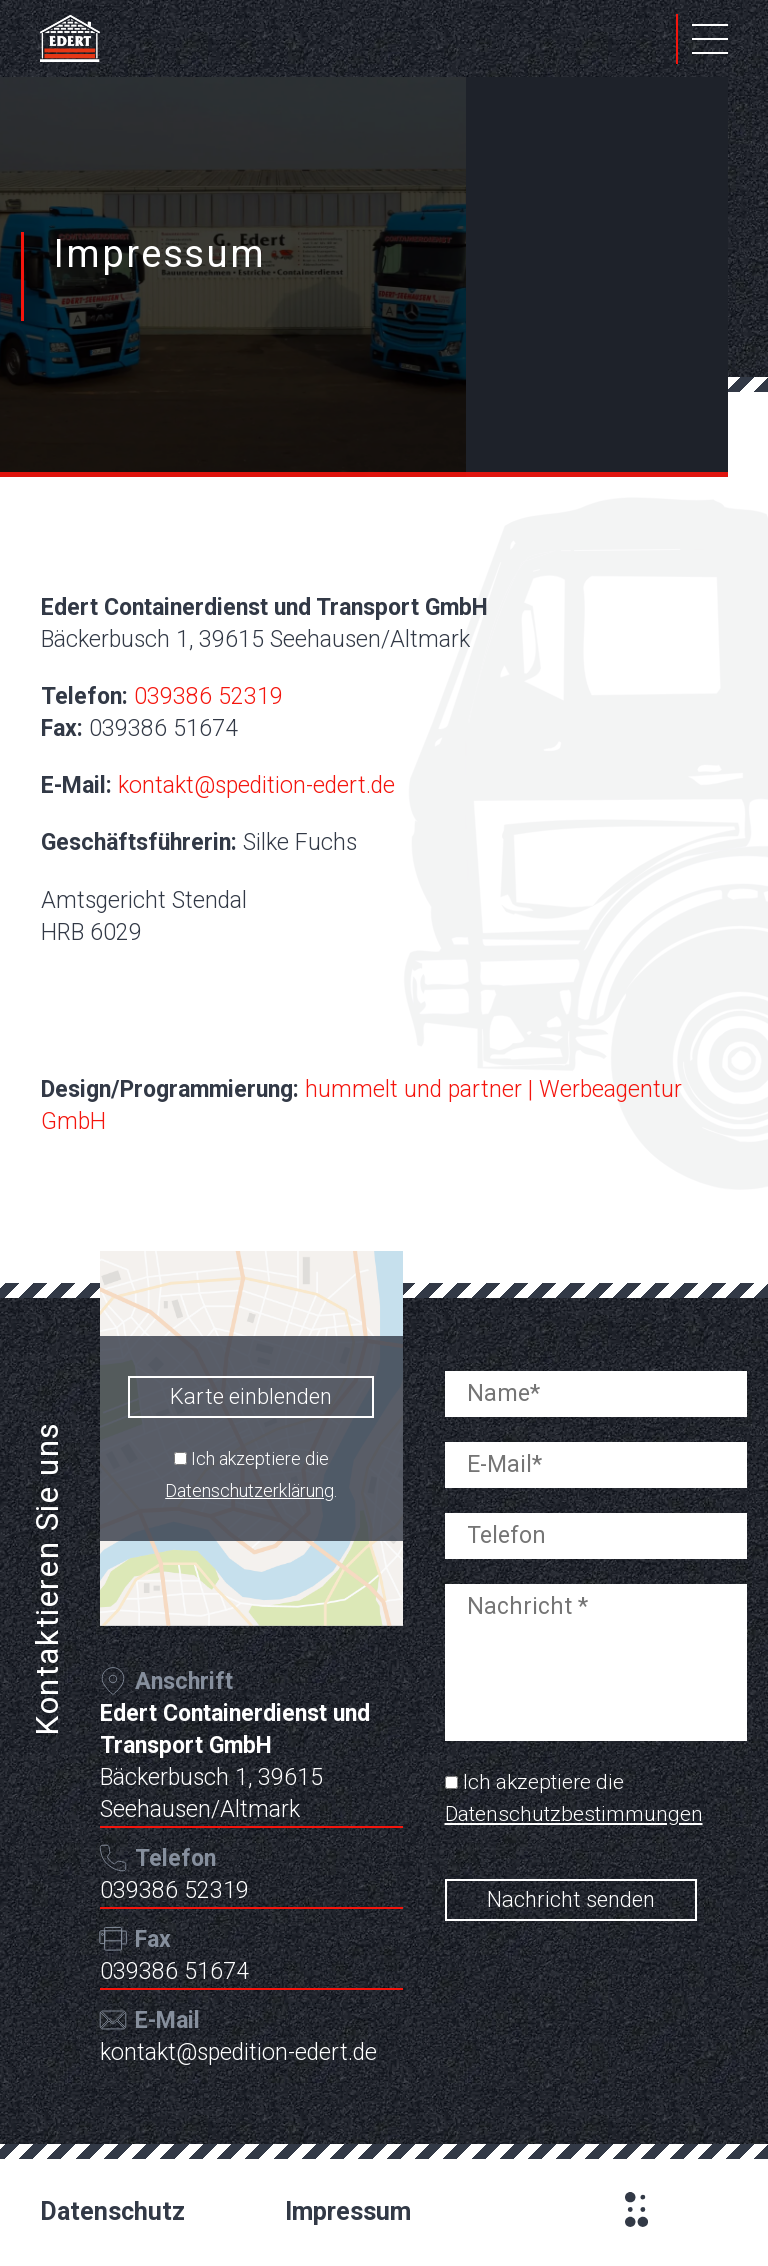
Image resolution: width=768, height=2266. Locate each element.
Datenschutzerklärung (249, 1490)
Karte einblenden (251, 1396)
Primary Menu (710, 39)
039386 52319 (208, 696)
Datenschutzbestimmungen (574, 1814)
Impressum (348, 2211)
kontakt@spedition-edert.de (256, 785)
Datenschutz (112, 2211)
